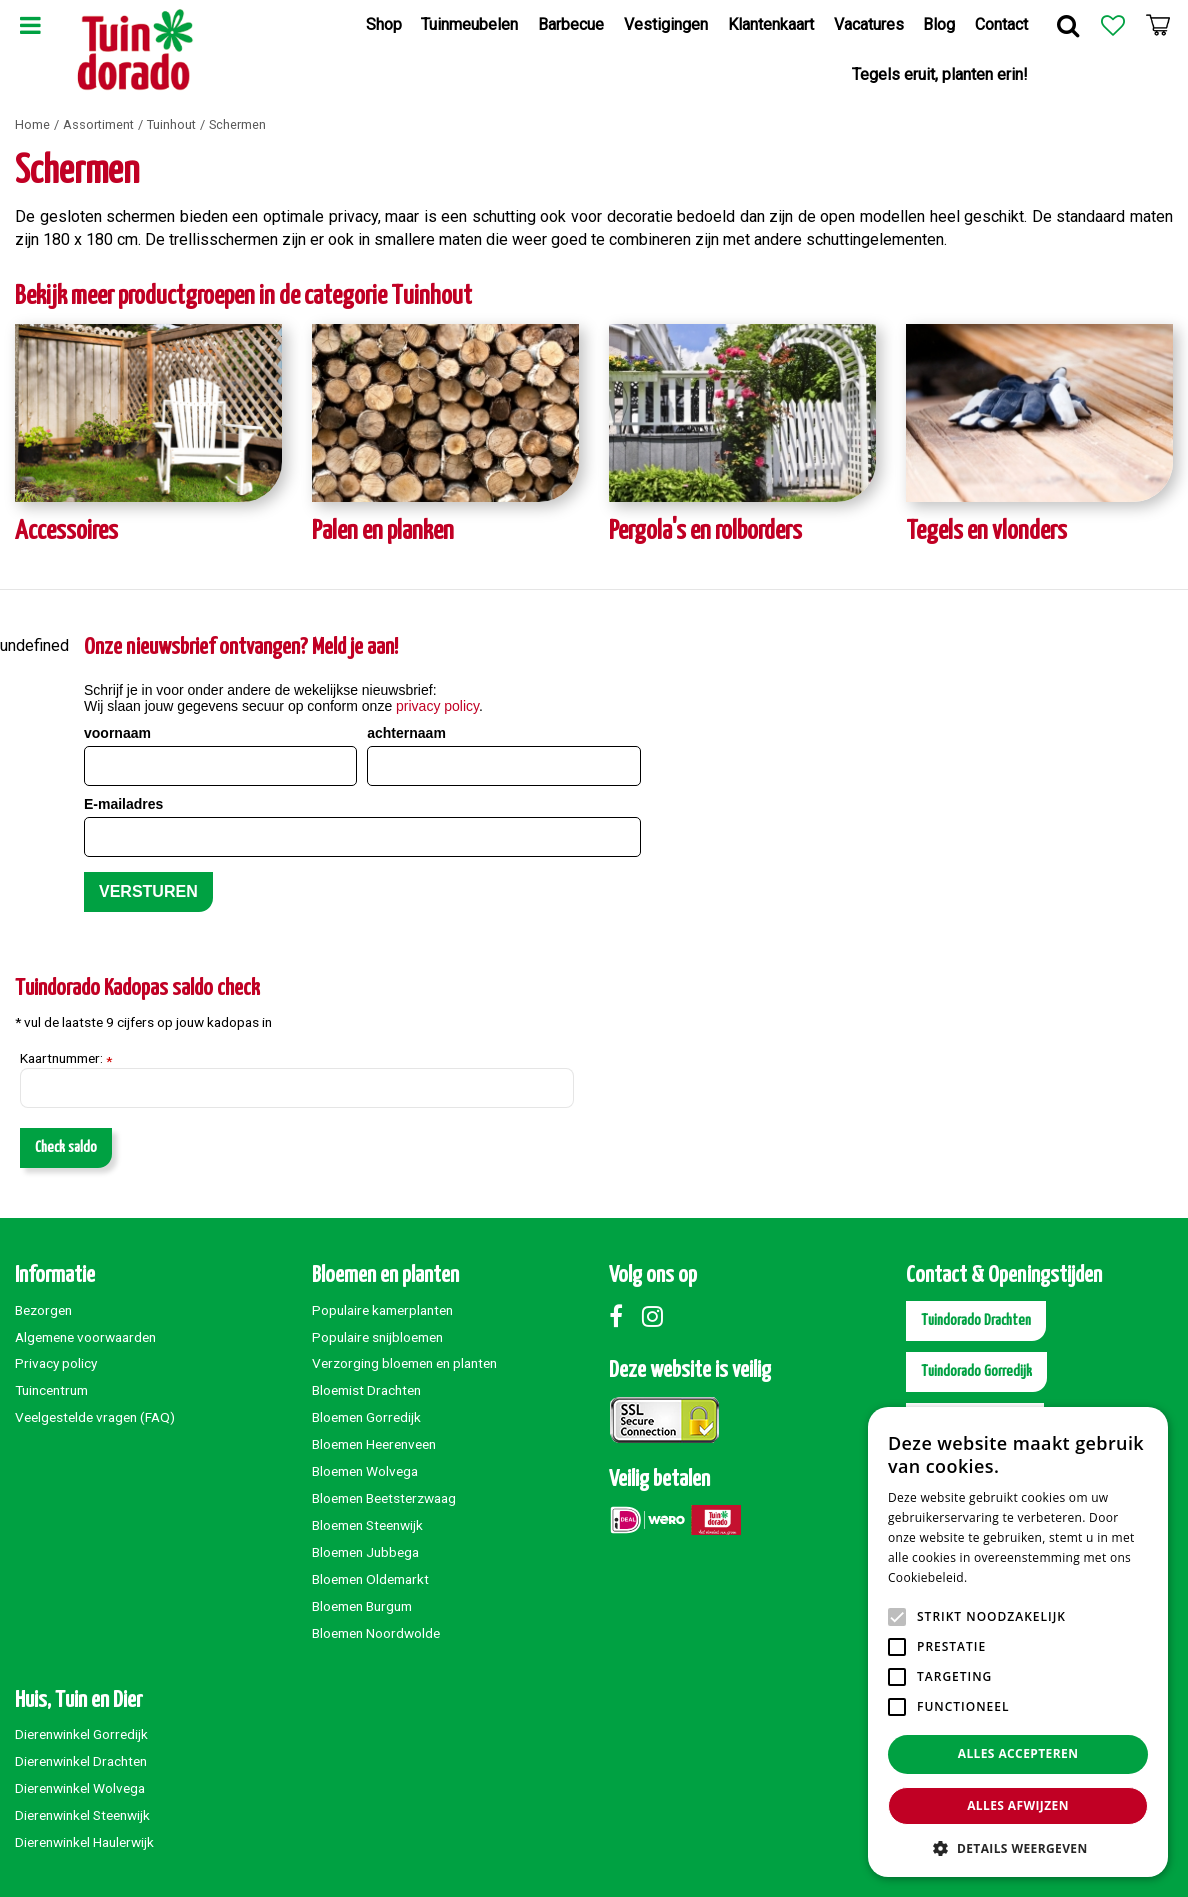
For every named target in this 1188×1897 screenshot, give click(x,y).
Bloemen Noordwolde (376, 1633)
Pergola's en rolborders (705, 531)
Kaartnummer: (66, 1059)
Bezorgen (43, 1310)
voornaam (117, 733)
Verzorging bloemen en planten (404, 1363)
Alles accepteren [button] (1018, 1753)
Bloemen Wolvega (365, 1471)
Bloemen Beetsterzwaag (384, 1498)
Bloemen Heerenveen (374, 1444)
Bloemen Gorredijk (366, 1417)
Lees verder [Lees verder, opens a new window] (1005, 1577)
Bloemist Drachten (366, 1390)
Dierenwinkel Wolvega (80, 1788)
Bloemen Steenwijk (367, 1525)
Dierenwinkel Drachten (81, 1761)
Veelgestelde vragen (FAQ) (95, 1417)
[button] (1018, 1847)
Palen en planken (383, 531)
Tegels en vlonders (986, 531)
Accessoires (66, 531)
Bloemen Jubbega (365, 1552)
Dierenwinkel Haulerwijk (84, 1842)
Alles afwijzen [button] (1018, 1805)
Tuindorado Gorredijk (976, 1371)
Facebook (624, 1316)
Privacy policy (56, 1363)
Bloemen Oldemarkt (370, 1579)
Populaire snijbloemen (377, 1337)
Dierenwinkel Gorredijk (81, 1734)
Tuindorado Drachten (976, 1320)
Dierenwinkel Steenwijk (82, 1815)
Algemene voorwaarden (85, 1337)
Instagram (657, 1316)
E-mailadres (123, 804)
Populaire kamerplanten (382, 1310)
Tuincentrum (51, 1390)
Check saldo (66, 1147)
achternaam (406, 733)
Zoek (1068, 25)
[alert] (1018, 1642)
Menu (30, 25)
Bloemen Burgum (362, 1606)
